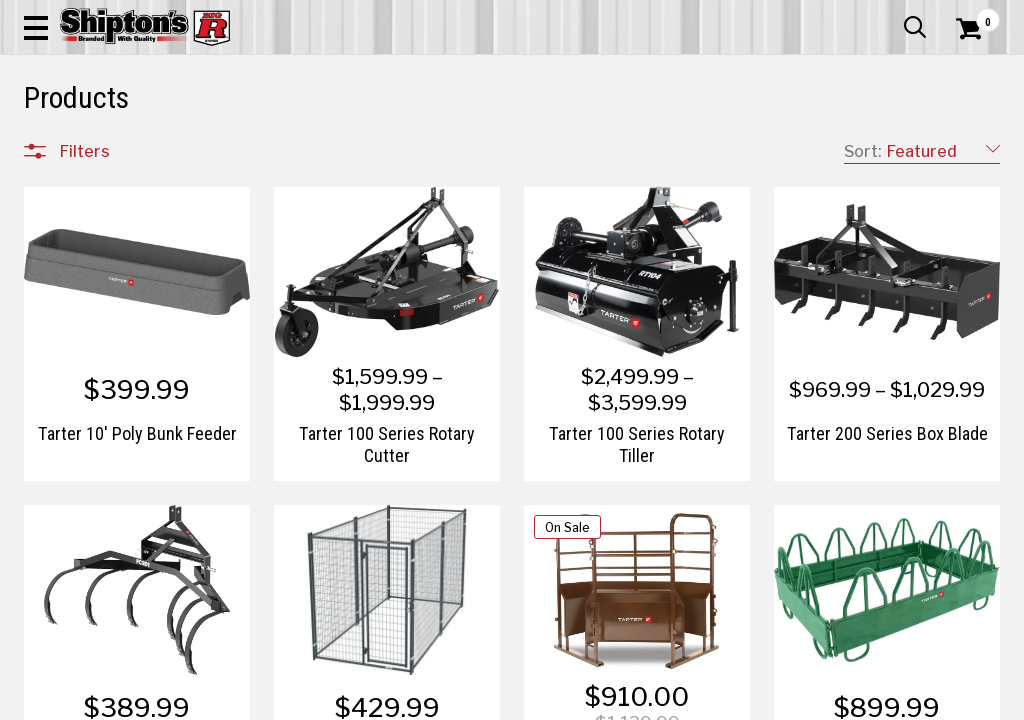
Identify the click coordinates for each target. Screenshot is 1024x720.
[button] (564, 72)
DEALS (973, 146)
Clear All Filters (69, 212)
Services (972, 15)
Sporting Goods (886, 146)
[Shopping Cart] (966, 72)
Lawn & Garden (690, 146)
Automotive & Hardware (233, 146)
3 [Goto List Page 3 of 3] (738, 700)
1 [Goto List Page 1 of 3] (677, 700)
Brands (84, 548)
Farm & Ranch (361, 146)
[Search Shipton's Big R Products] (463, 72)
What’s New (888, 15)
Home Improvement (570, 146)
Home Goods (456, 146)
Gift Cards (800, 15)
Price (77, 590)
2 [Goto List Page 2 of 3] (707, 700)
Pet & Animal (788, 146)
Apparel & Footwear (85, 146)
